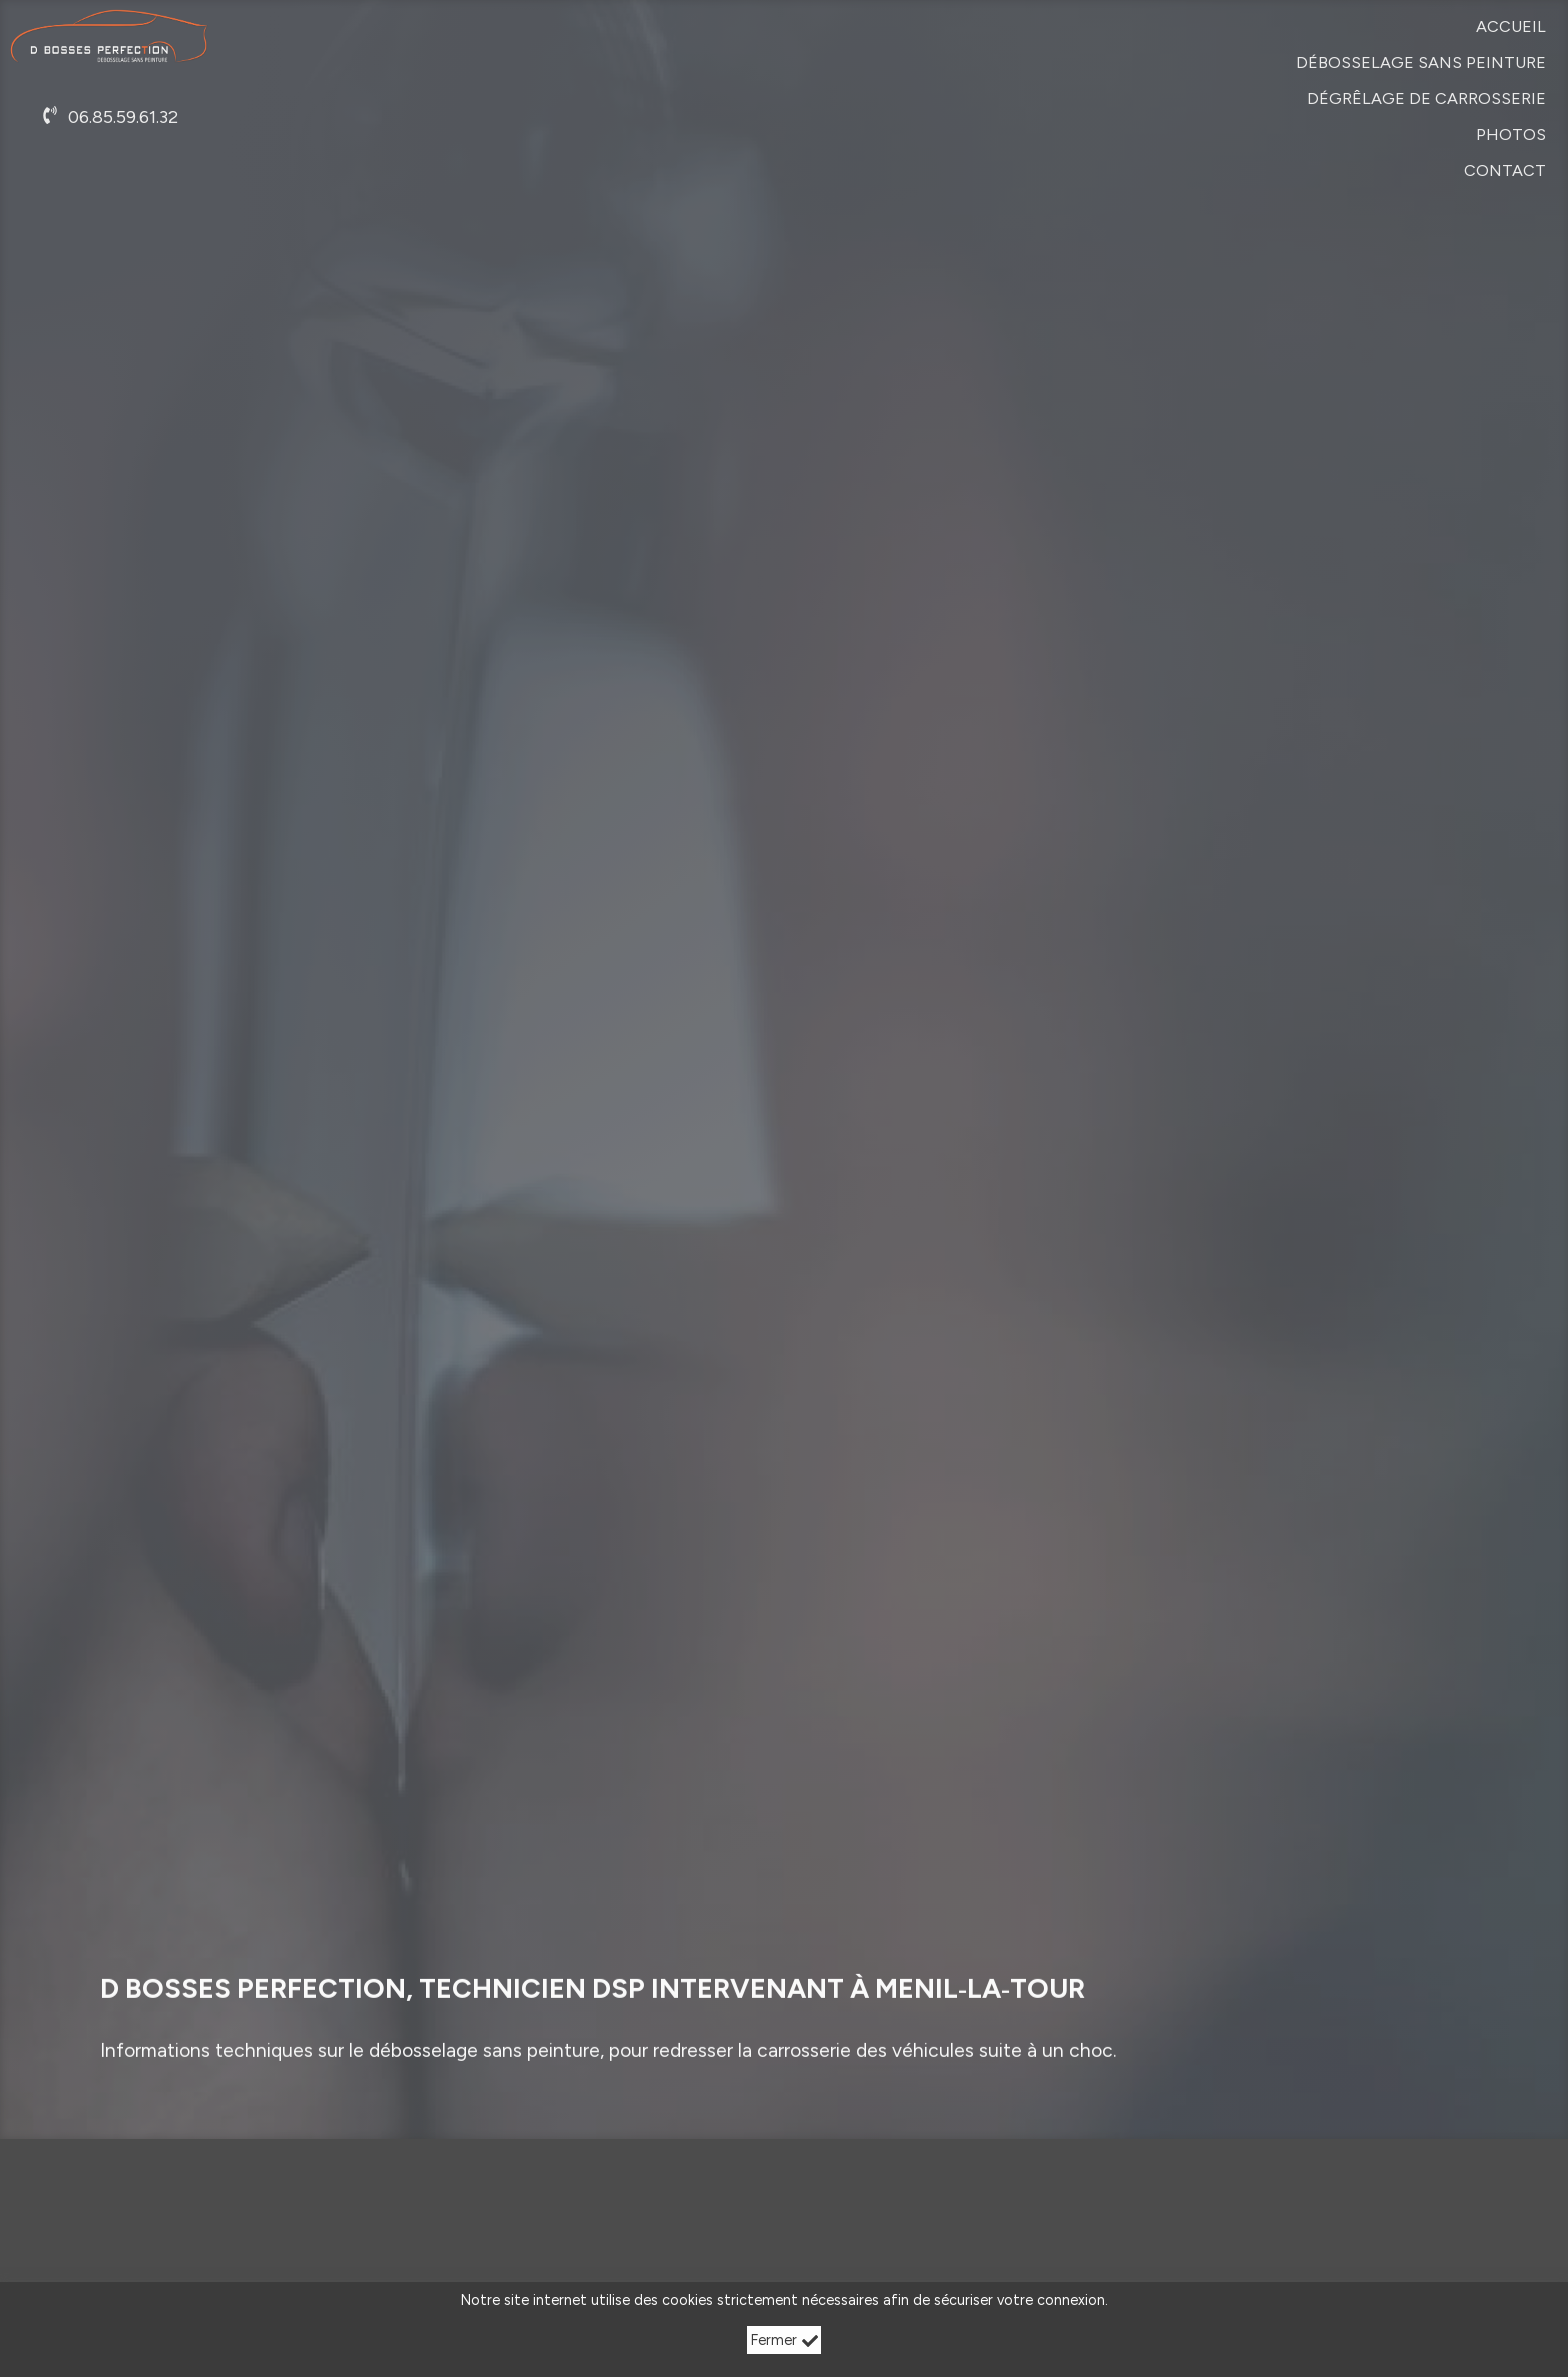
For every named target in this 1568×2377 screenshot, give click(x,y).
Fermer (784, 2340)
